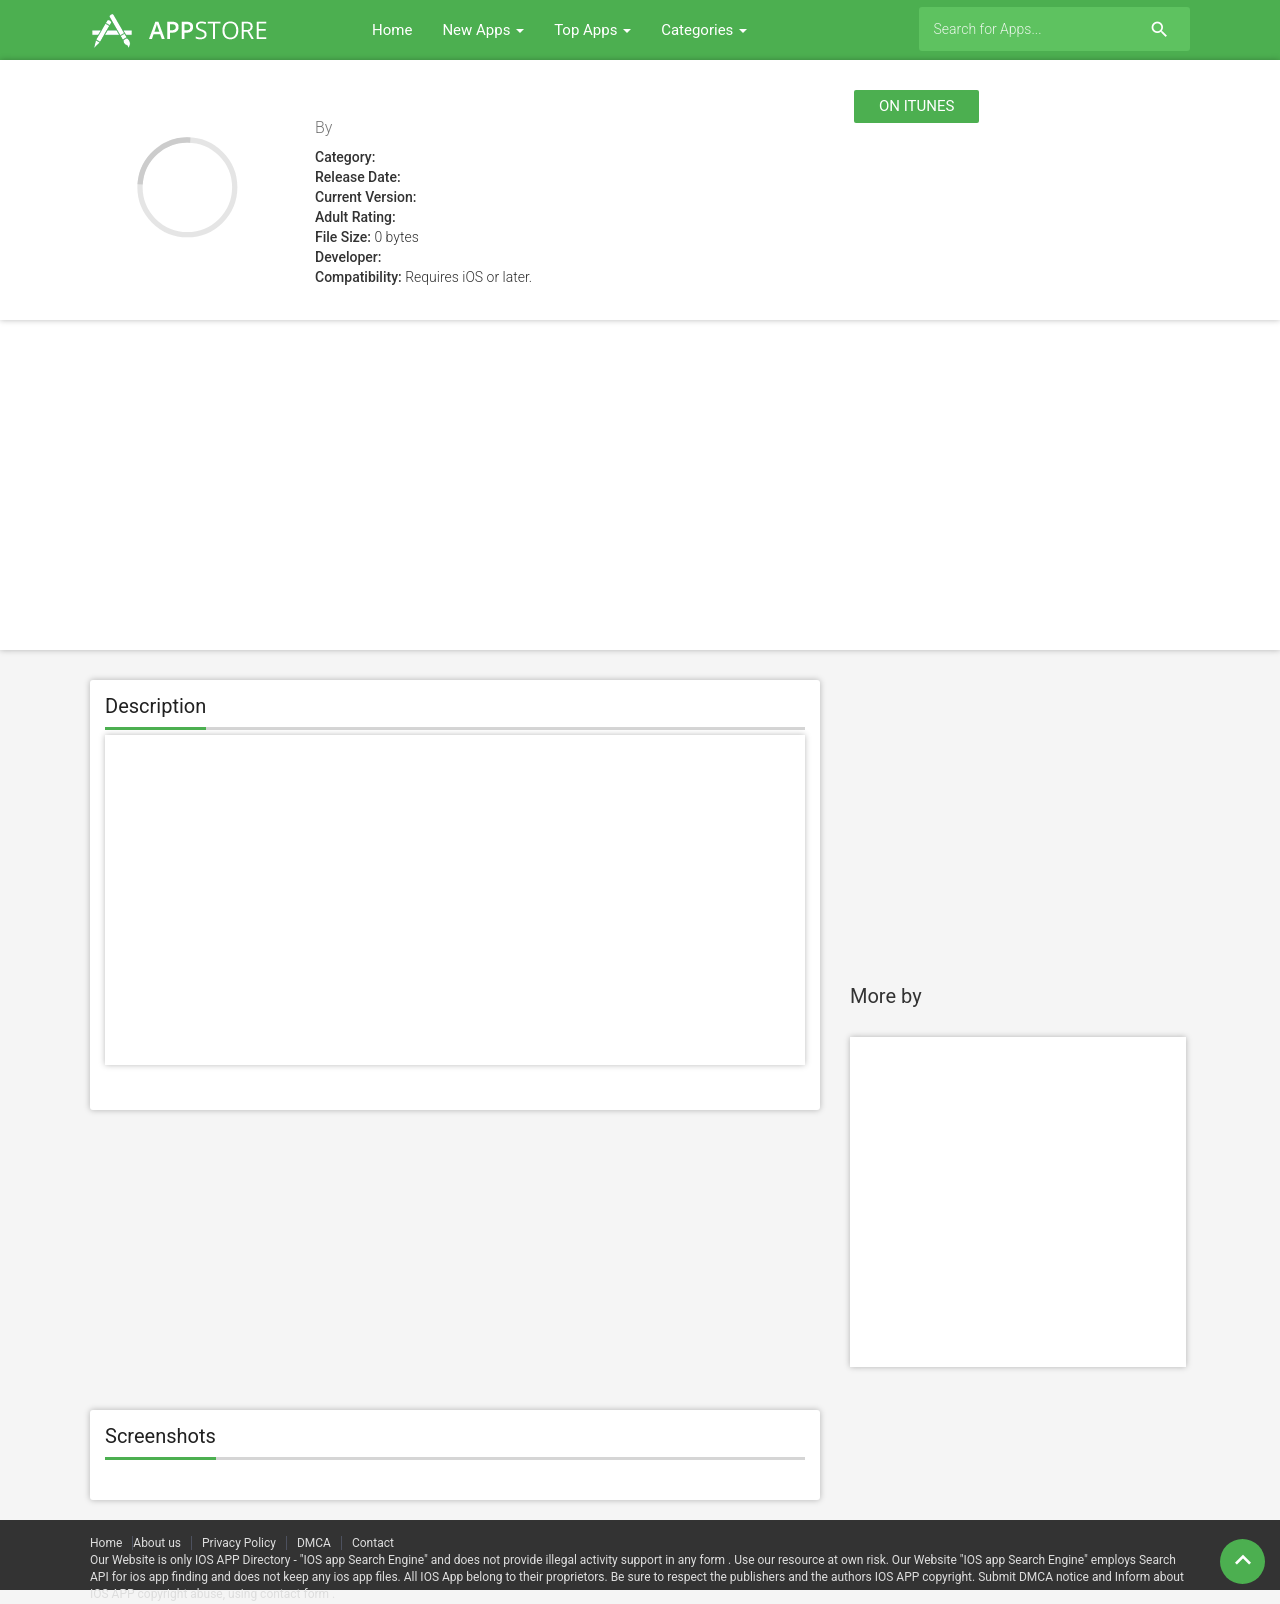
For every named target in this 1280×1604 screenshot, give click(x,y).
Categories (704, 30)
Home (392, 30)
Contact (373, 1543)
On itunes (916, 106)
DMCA (314, 1543)
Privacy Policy (239, 1543)
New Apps (483, 30)
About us (157, 1543)
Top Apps (592, 30)
